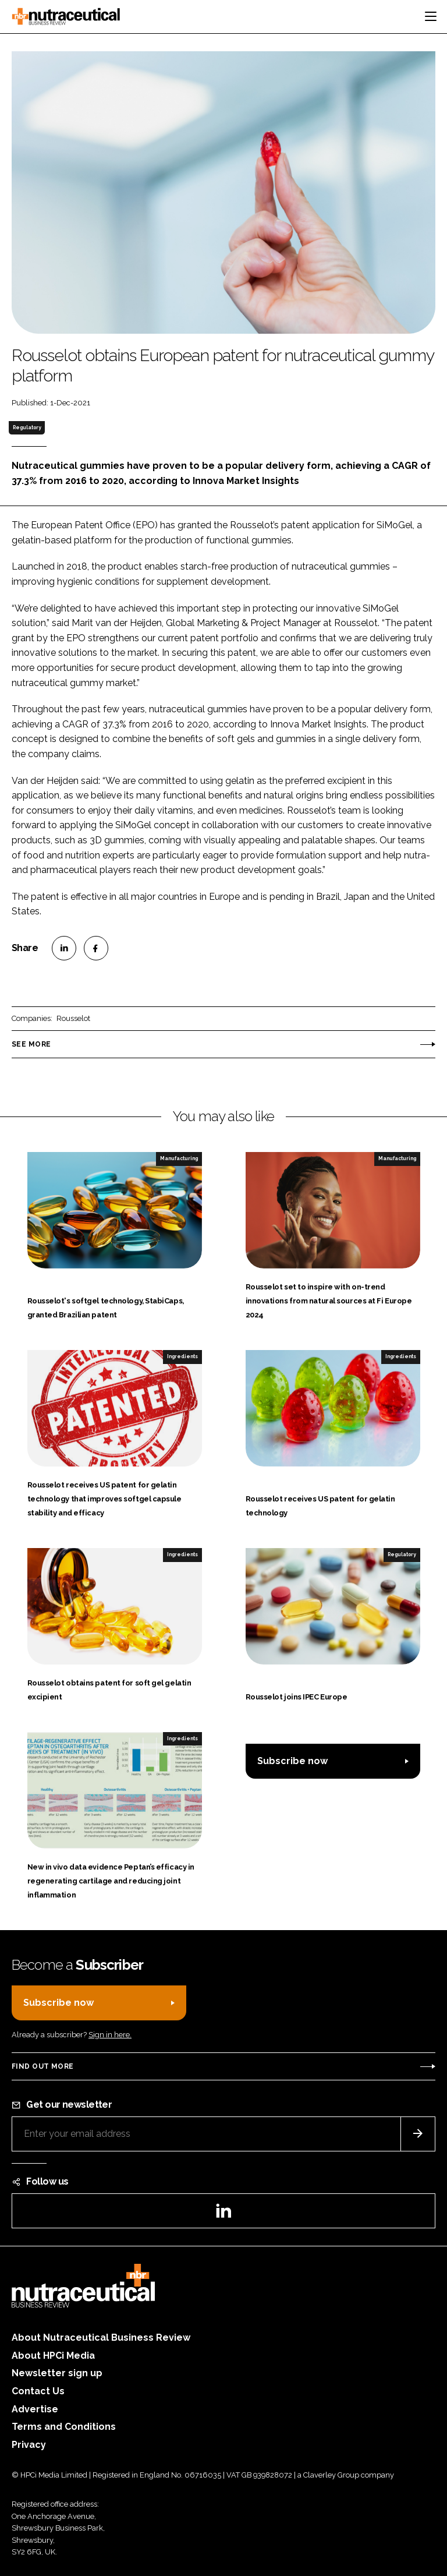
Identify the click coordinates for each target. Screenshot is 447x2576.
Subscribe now (292, 1760)
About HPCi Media (53, 2355)
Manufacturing (179, 1158)
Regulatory (27, 427)
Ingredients (182, 1356)
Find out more (42, 2066)
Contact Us (38, 2391)
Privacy (29, 2444)
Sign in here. (110, 2034)
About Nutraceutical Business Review (101, 2337)
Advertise (35, 2409)
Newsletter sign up (57, 2373)
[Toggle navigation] (430, 16)
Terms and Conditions (64, 2426)
